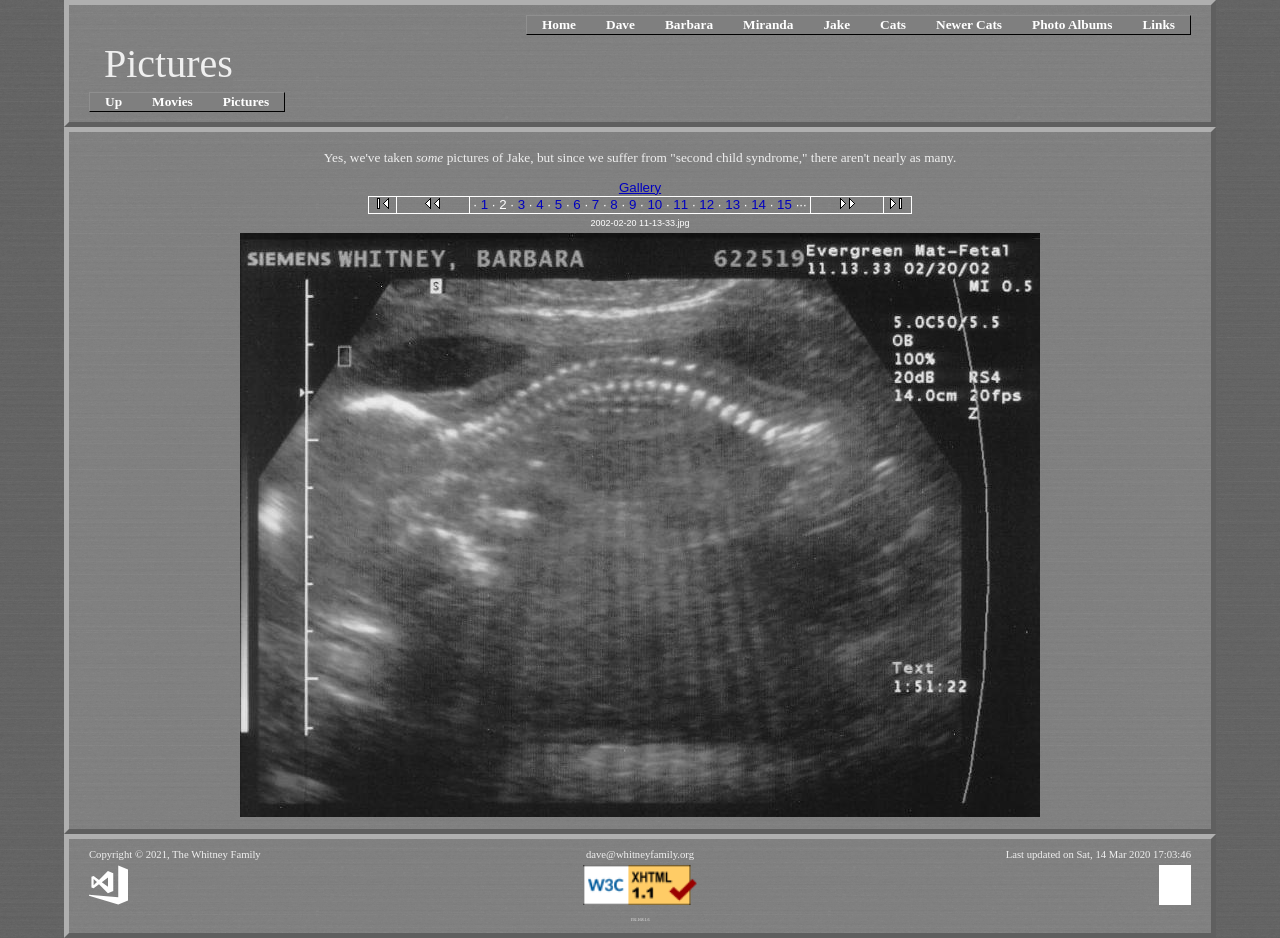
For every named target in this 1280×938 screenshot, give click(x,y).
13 (732, 204)
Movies (172, 101)
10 (654, 204)
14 (758, 204)
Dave (620, 24)
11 (680, 204)
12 (706, 204)
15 (784, 204)
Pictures (246, 101)
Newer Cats (969, 24)
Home (559, 24)
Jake (836, 24)
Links (1158, 24)
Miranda (768, 24)
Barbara (689, 24)
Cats (893, 24)
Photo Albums (1072, 24)
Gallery (640, 187)
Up (113, 101)
